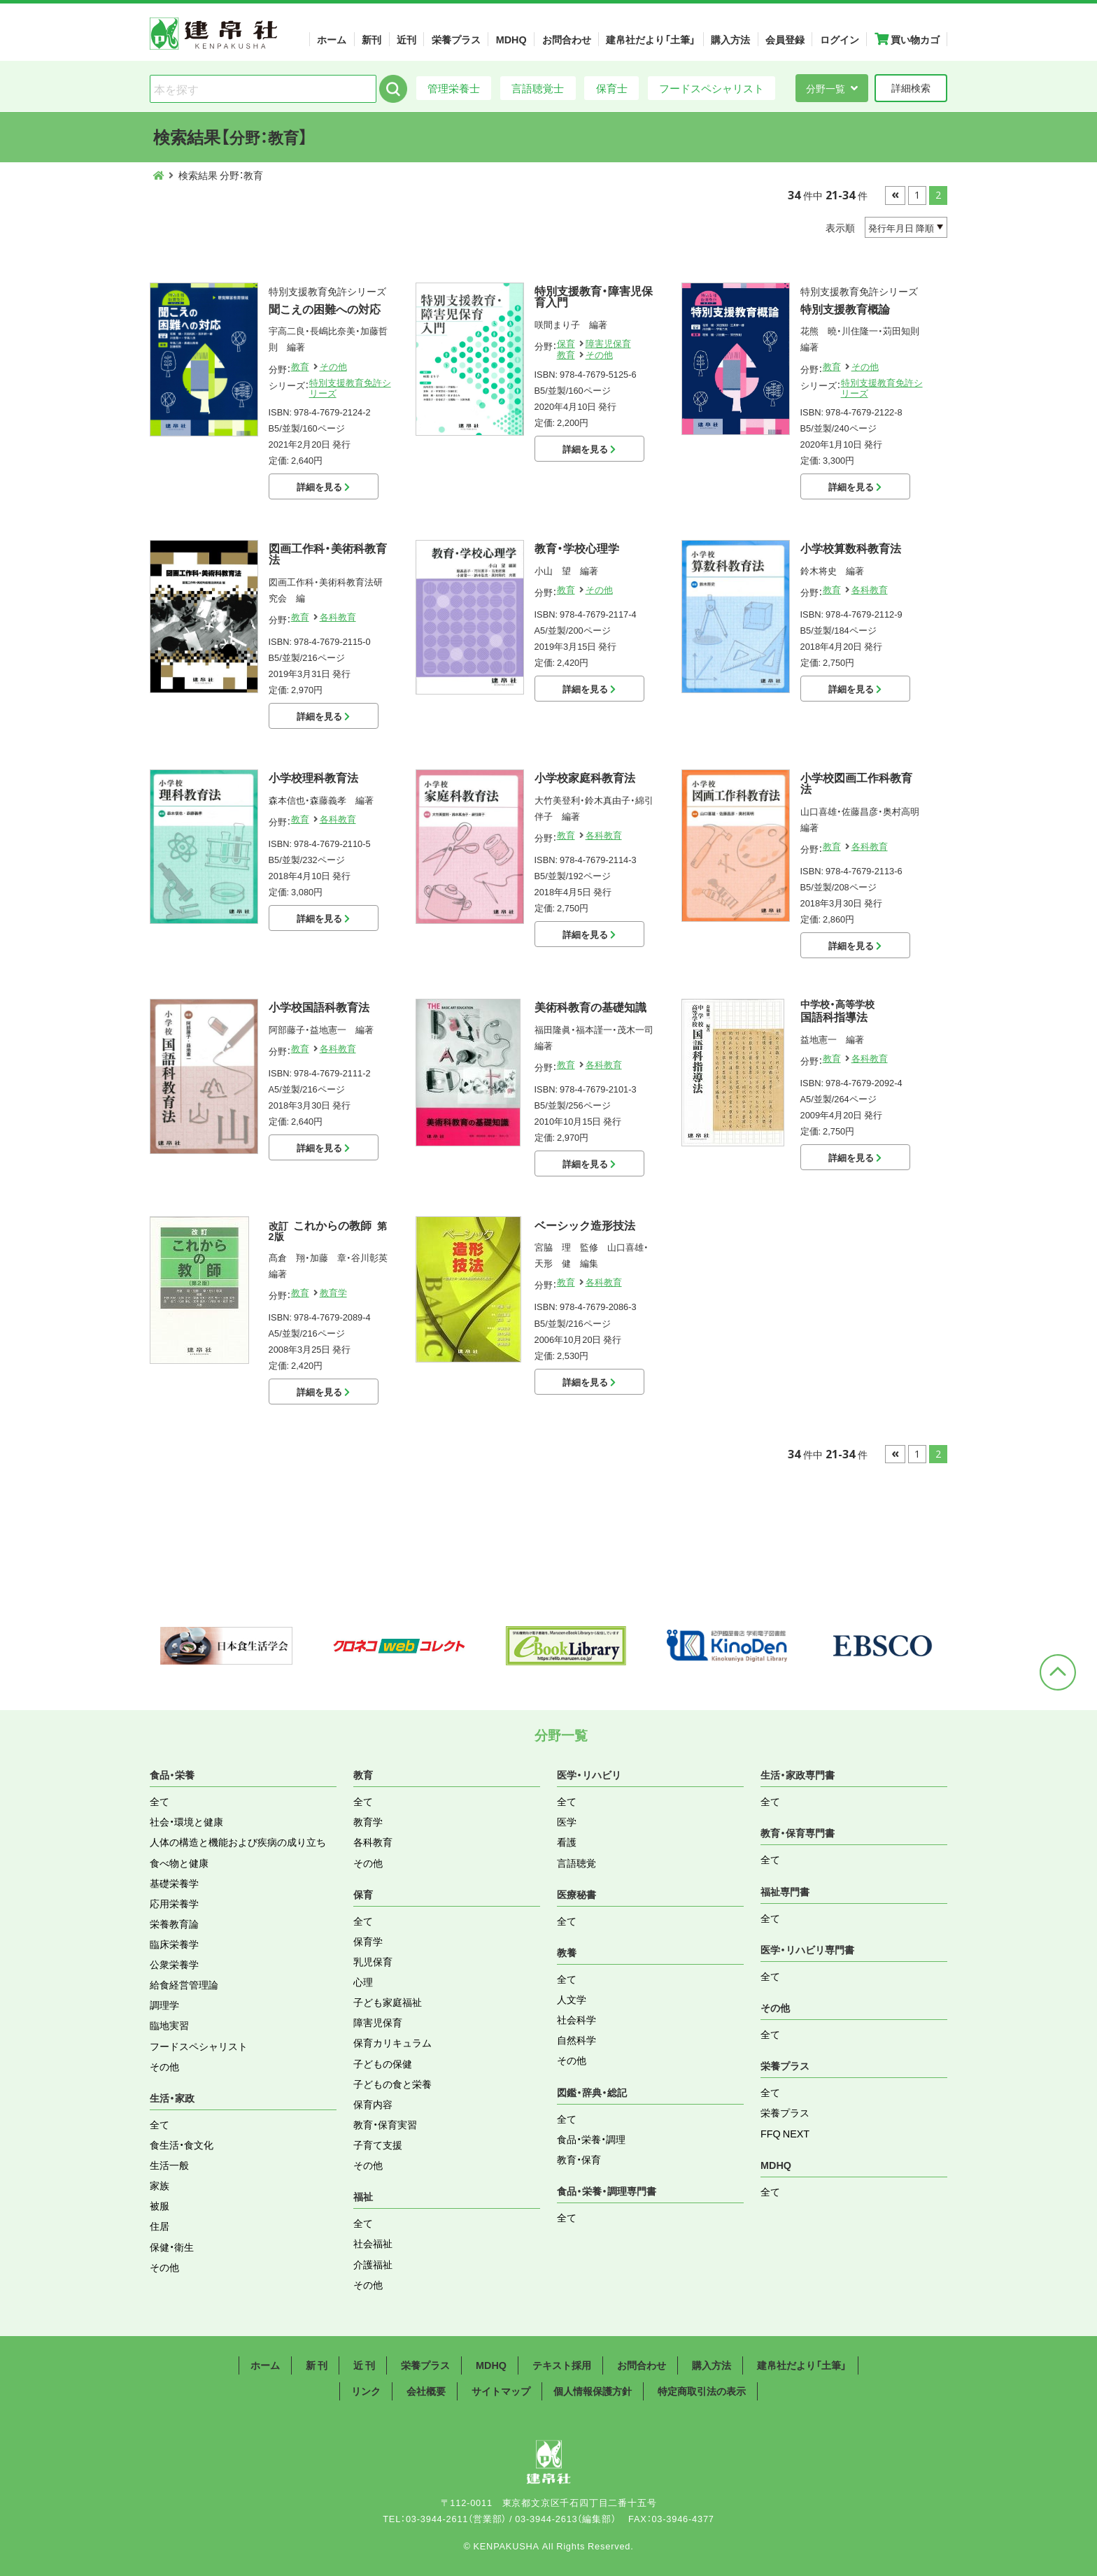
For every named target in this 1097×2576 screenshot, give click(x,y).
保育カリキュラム (392, 2042)
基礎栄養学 (174, 1883)
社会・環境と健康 (186, 1821)
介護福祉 (372, 2264)
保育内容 (372, 2104)
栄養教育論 (174, 1923)
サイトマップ (501, 2390)
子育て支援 (377, 2144)
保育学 (368, 1941)
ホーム (331, 39)
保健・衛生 (172, 2246)
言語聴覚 (576, 1862)
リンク (366, 2390)
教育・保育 (579, 2159)
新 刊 (316, 2364)
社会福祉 (372, 2243)
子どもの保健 (382, 2063)
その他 (333, 366)
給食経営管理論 (184, 1984)
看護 (566, 1841)
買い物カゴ (907, 39)
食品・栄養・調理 (591, 2139)
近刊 (406, 39)
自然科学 (576, 2039)
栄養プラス (456, 39)
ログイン (839, 39)
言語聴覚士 (537, 88)
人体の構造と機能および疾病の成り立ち (238, 1841)
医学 (566, 1821)
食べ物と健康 (179, 1862)
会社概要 (426, 2390)
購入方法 (730, 39)
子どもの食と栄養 (392, 2083)
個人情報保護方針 (592, 2390)
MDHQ (511, 39)
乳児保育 (372, 1961)
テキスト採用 (561, 2364)
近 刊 (364, 2364)
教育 (300, 366)
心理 (363, 1981)
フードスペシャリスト (711, 88)
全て (159, 1801)
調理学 (164, 2004)
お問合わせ (566, 39)
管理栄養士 (453, 88)
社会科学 (576, 2019)
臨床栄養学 (174, 1943)
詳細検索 (910, 87)
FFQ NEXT (784, 2133)
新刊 (371, 39)
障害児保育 (608, 343)
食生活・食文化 (181, 2144)
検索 (393, 89)
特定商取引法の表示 (702, 2390)
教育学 (333, 1292)
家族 (159, 2185)
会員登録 (785, 39)
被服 (159, 2205)
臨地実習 (169, 2025)
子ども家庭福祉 (387, 2001)
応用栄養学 (174, 1903)
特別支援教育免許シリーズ (350, 387)
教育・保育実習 (385, 2124)
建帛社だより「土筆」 (650, 39)
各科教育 (338, 616)
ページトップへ (1058, 1672)
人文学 (571, 1999)
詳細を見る (323, 486)
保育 (566, 343)
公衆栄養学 (174, 1964)
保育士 (612, 88)
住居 (159, 2225)
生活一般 (169, 2164)
